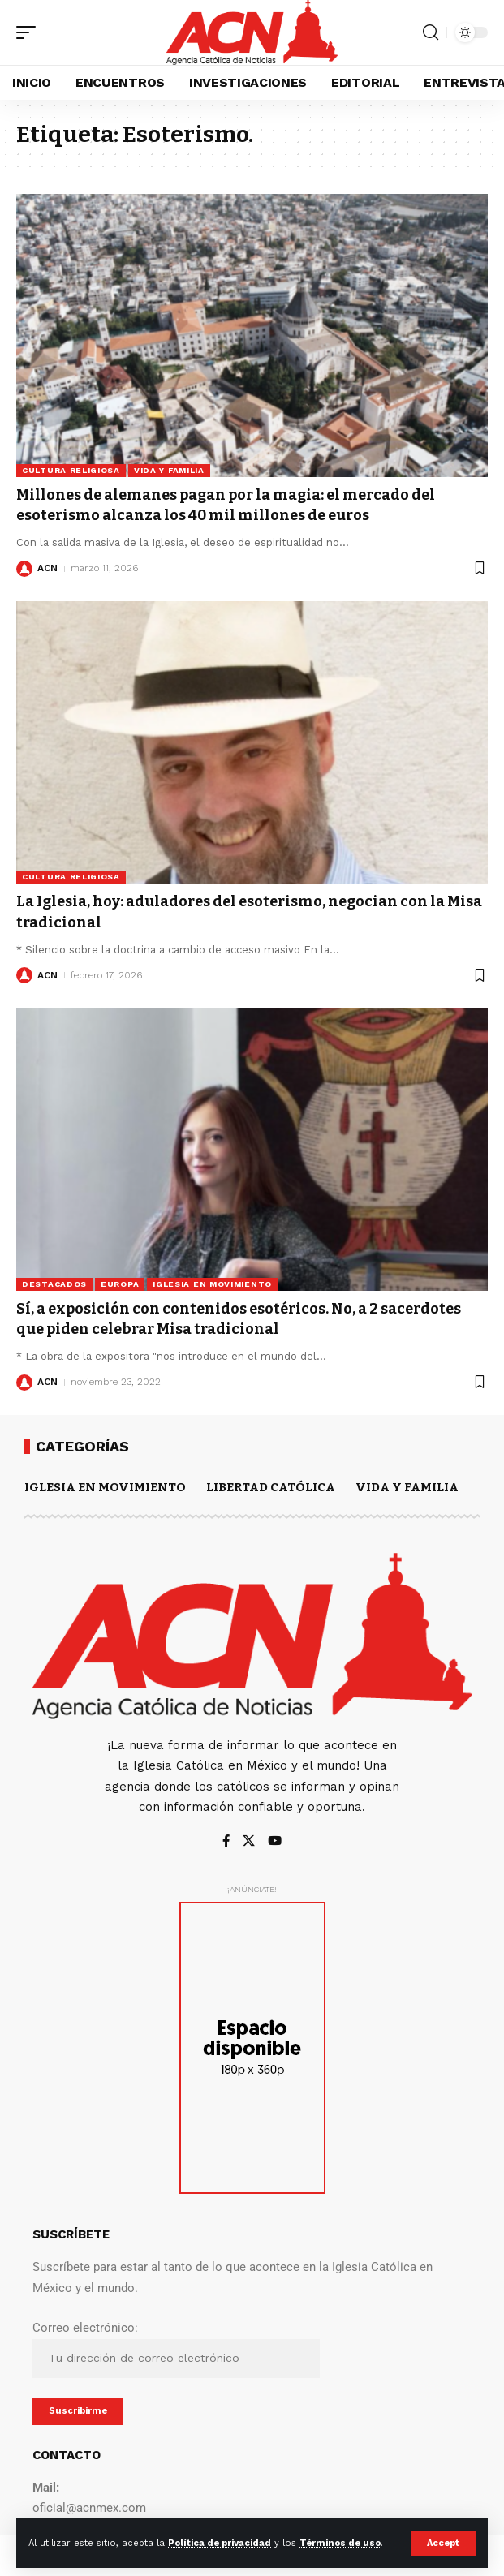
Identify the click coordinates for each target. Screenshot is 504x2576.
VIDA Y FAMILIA (169, 470)
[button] (443, 2543)
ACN (47, 568)
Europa (120, 1283)
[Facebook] (226, 1842)
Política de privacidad (219, 2543)
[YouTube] (274, 1842)
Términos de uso (340, 2543)
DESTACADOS (54, 1283)
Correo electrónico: (176, 2348)
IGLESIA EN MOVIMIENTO (212, 1283)
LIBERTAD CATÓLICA (270, 1487)
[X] (248, 1842)
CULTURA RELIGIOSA (71, 470)
